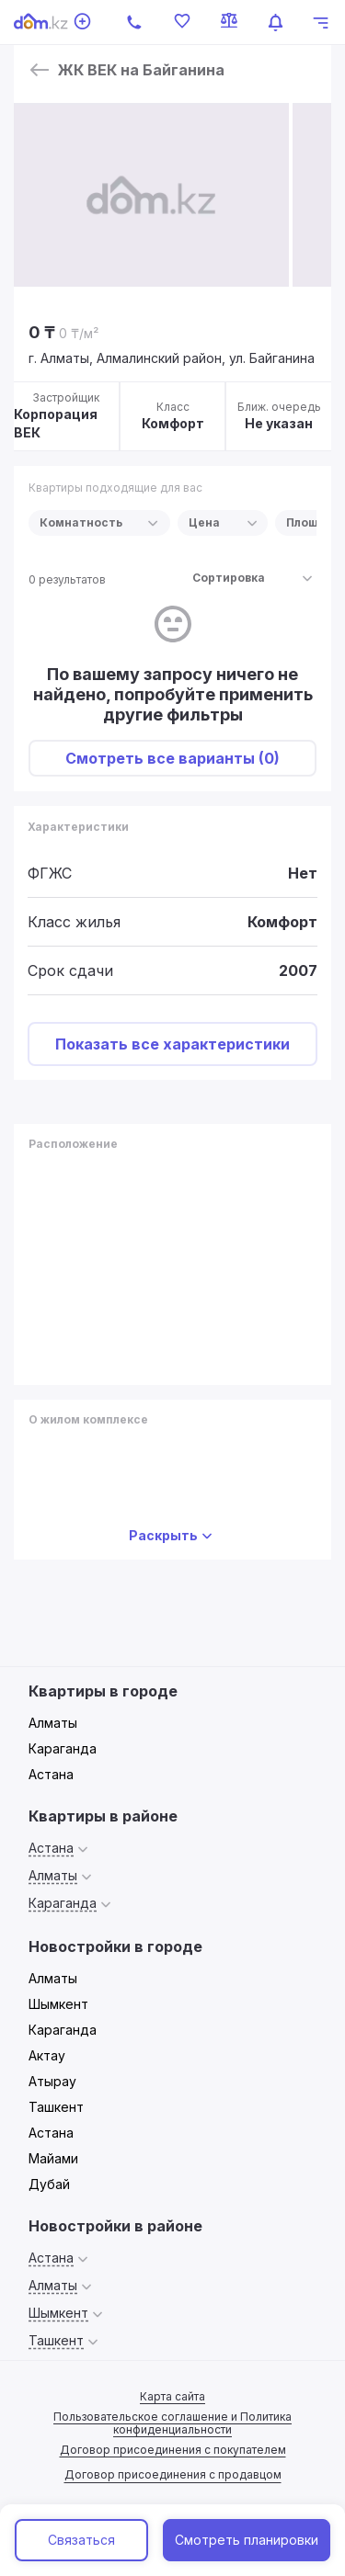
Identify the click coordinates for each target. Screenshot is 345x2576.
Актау (47, 2055)
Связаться (81, 2540)
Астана (51, 1774)
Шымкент (58, 2004)
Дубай (49, 2184)
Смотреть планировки (246, 2540)
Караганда (63, 1748)
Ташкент (56, 2107)
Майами (53, 2158)
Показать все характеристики (172, 1044)
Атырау (52, 2081)
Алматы (53, 1723)
